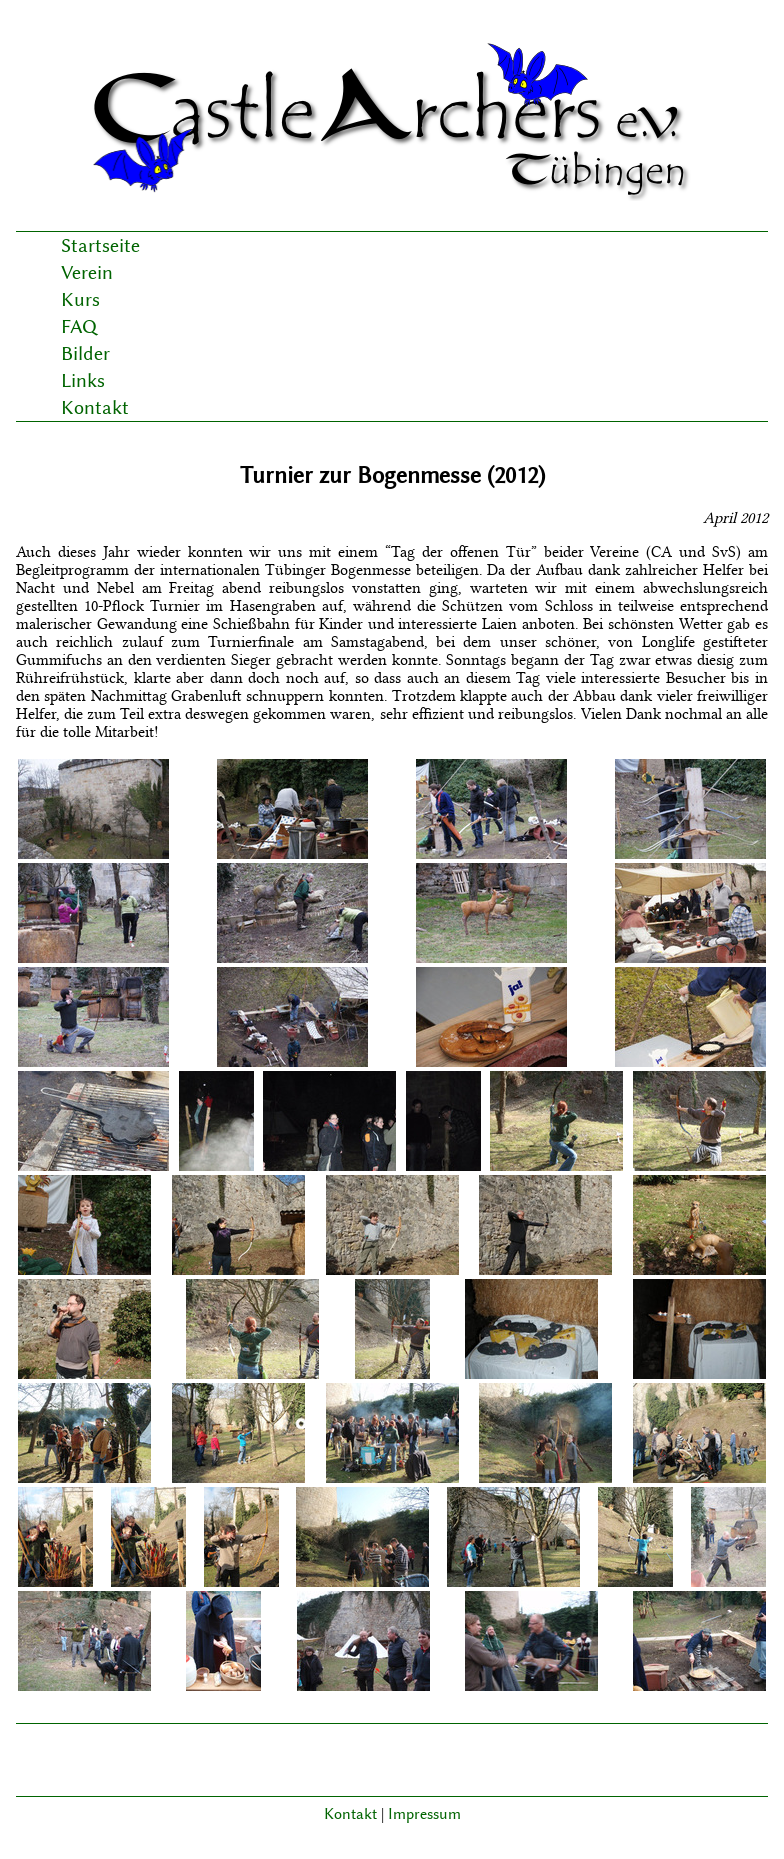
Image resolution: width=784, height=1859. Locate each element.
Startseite (100, 245)
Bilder (85, 353)
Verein (87, 272)
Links (83, 380)
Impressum (424, 1814)
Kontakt (95, 407)
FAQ (79, 326)
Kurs (80, 299)
